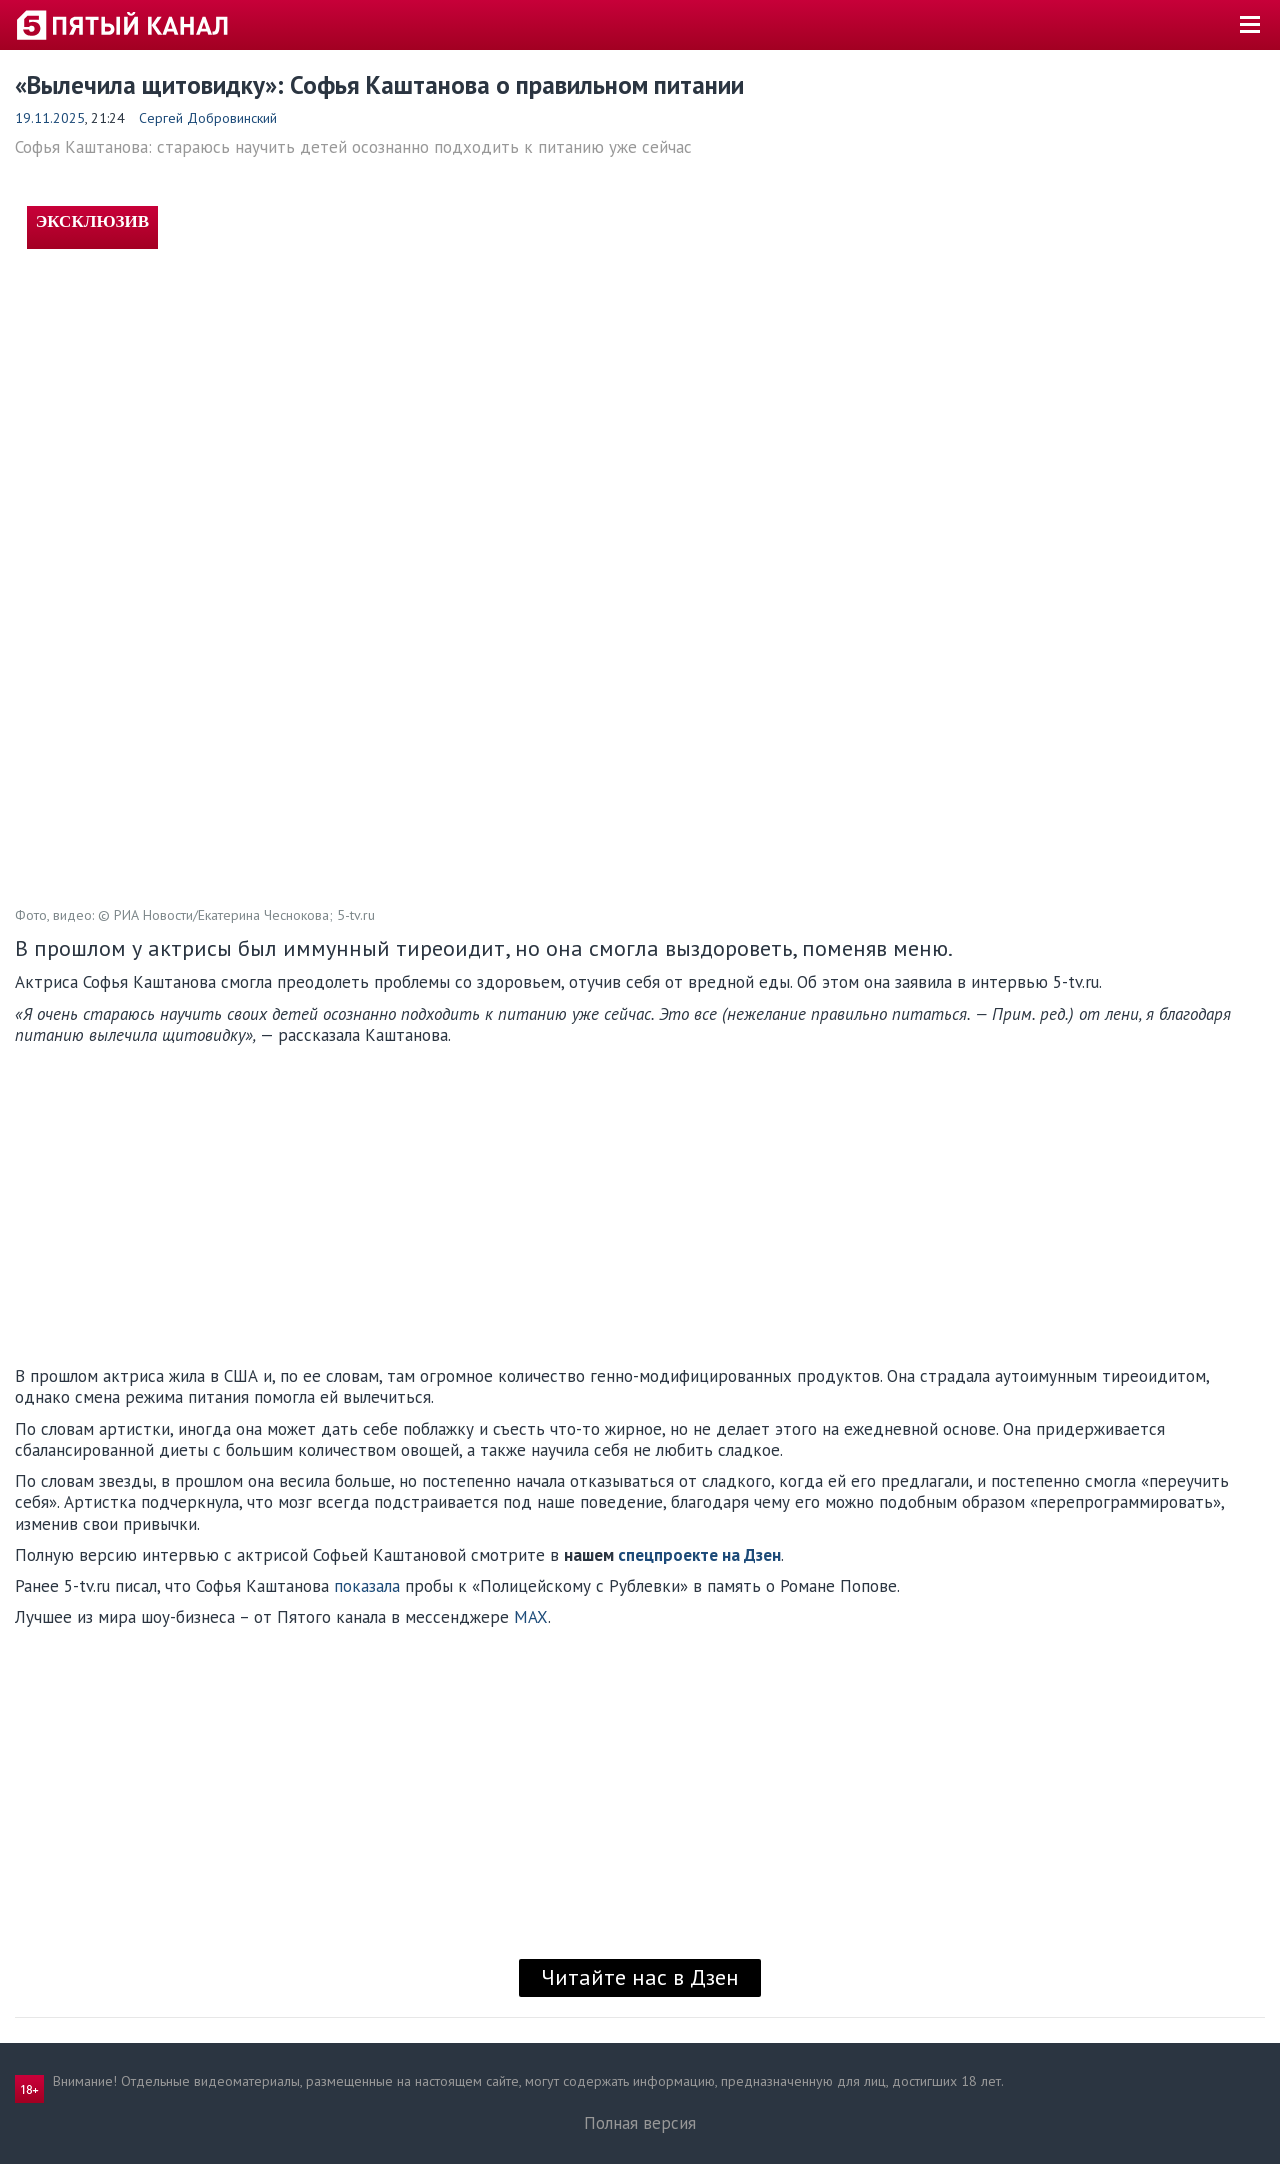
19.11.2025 (50, 118)
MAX (531, 1617)
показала (367, 1586)
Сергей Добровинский (208, 118)
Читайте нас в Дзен (640, 1977)
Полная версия (640, 2123)
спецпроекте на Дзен (699, 1555)
